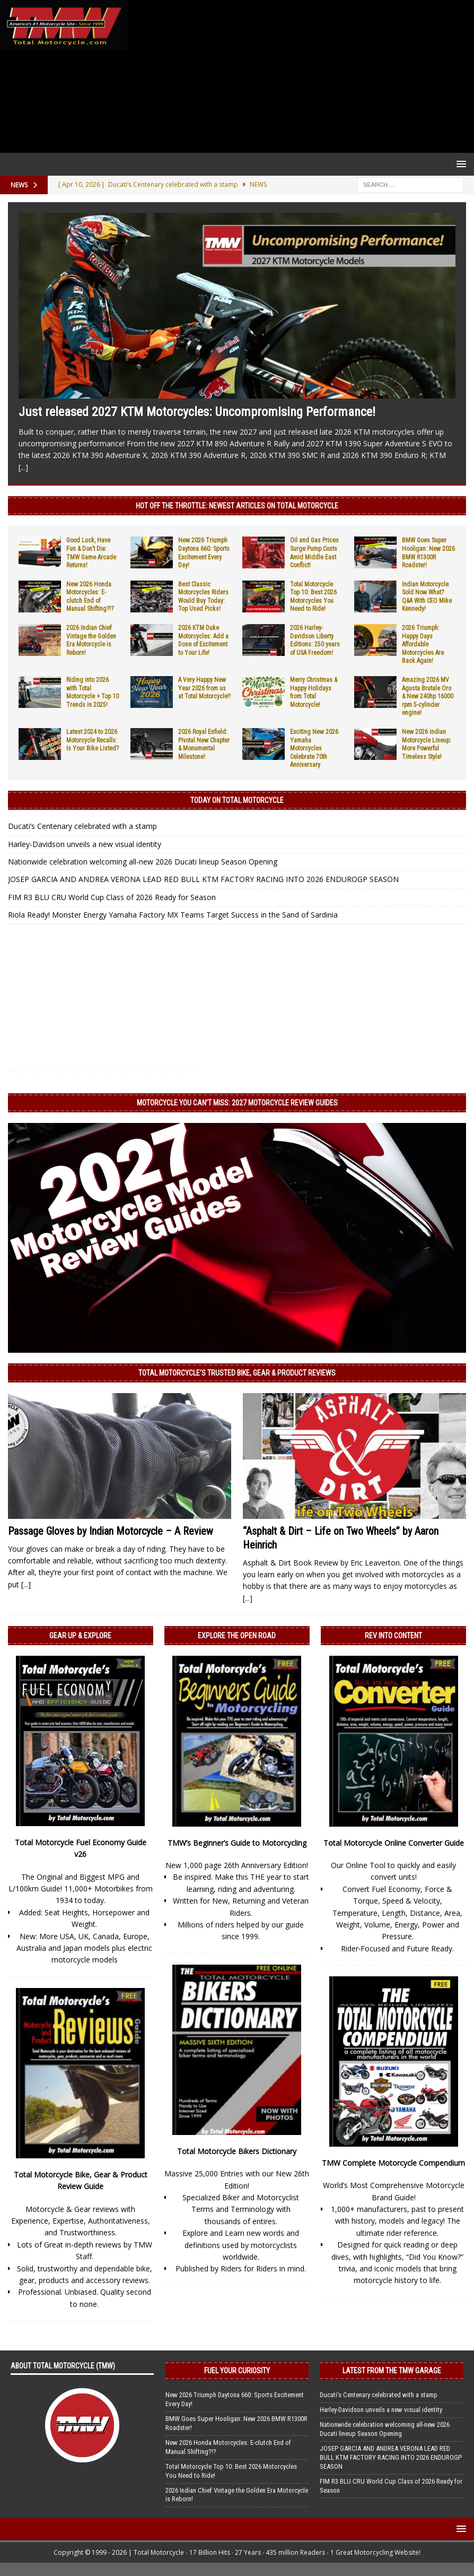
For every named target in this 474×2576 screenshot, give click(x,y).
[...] (23, 467)
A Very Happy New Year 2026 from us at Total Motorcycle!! (204, 688)
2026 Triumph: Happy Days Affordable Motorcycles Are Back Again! (423, 644)
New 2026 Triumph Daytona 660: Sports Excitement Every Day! (204, 553)
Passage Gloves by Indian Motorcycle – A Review (110, 1531)
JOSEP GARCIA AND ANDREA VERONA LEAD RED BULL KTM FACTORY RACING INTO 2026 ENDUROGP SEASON (203, 879)
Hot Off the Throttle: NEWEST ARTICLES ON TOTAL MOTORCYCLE (237, 506)
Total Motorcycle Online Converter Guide (393, 1843)
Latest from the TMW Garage (392, 2370)
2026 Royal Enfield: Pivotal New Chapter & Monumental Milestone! (204, 744)
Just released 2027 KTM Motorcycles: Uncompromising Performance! (197, 411)
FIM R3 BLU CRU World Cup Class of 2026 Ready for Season (112, 897)
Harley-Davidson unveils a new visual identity (84, 844)
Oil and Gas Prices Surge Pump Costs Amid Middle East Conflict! (314, 553)
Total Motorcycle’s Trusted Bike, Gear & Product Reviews (237, 1373)
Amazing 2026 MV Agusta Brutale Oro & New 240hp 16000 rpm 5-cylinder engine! (427, 696)
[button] (459, 163)
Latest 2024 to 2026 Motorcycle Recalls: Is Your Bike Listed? (92, 740)
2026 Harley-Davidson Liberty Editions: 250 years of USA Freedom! (315, 640)
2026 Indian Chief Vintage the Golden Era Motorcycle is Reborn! (91, 640)
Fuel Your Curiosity (237, 2370)
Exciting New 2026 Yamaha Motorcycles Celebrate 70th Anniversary (314, 748)
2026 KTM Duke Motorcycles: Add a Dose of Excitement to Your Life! (203, 640)
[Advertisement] (298, 76)
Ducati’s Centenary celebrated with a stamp (82, 826)
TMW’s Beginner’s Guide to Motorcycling (237, 1843)
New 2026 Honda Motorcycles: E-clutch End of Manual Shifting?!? (89, 597)
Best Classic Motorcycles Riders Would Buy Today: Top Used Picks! (203, 597)
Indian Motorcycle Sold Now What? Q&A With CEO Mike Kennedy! (427, 597)
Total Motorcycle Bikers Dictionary (236, 2151)
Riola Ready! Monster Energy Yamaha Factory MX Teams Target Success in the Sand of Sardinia (173, 915)
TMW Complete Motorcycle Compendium (393, 2163)
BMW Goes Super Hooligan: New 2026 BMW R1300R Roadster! (428, 553)
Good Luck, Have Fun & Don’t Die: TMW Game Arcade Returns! (91, 553)
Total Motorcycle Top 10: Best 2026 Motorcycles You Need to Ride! (313, 597)
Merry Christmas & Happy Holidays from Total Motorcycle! (313, 692)
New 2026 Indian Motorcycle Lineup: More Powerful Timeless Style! (426, 744)
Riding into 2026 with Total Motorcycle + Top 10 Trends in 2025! (92, 692)
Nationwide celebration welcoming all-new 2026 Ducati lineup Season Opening (142, 862)
